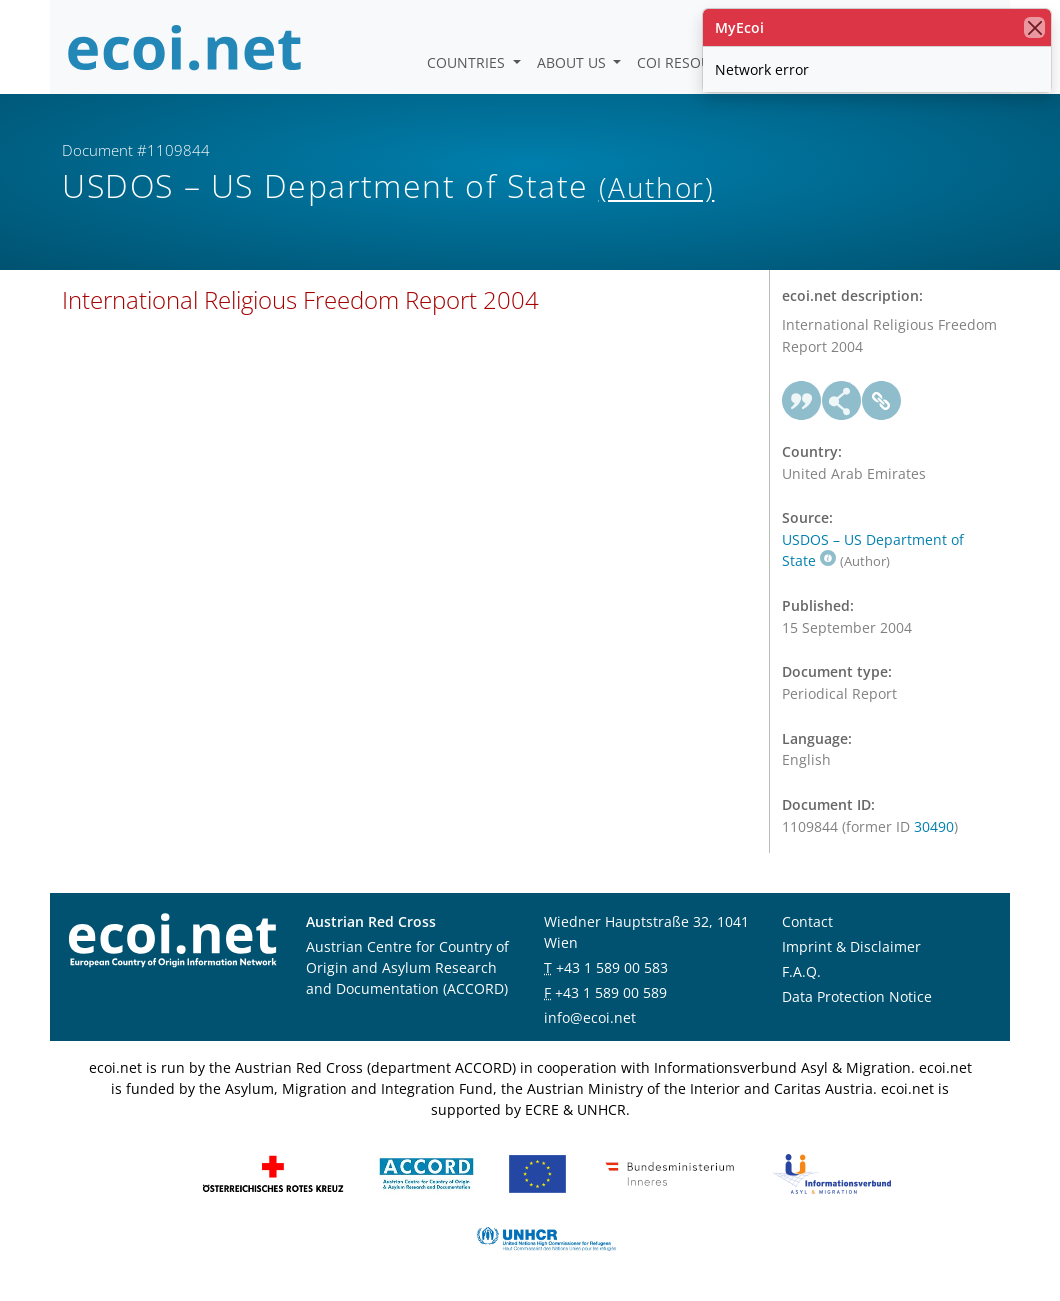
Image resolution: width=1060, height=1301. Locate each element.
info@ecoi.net (590, 1017)
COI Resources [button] (693, 62)
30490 (934, 826)
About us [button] (573, 62)
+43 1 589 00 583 (612, 967)
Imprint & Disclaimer (851, 946)
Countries (468, 62)
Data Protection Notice (857, 996)
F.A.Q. (801, 971)
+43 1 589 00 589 (611, 992)
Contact (807, 921)
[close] (1034, 27)
